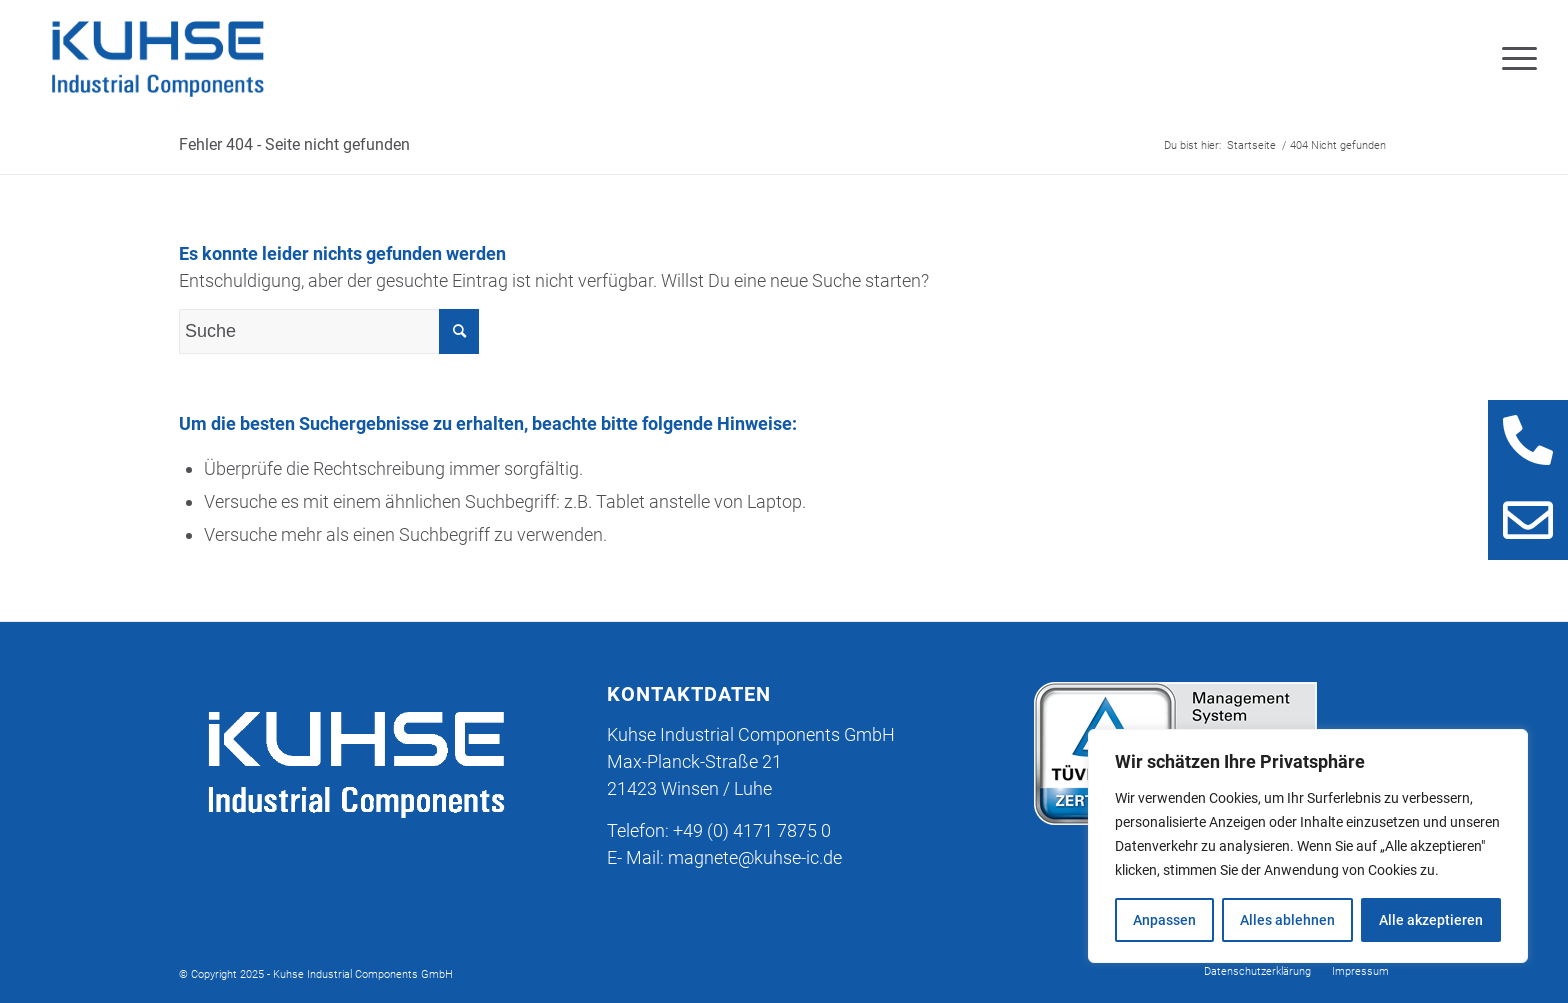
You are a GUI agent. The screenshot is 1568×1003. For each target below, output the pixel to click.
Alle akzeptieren (1431, 920)
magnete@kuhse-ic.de (755, 857)
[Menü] (1513, 59)
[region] (1308, 846)
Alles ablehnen (1287, 920)
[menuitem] (1513, 59)
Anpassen (1164, 920)
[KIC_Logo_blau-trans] (157, 59)
